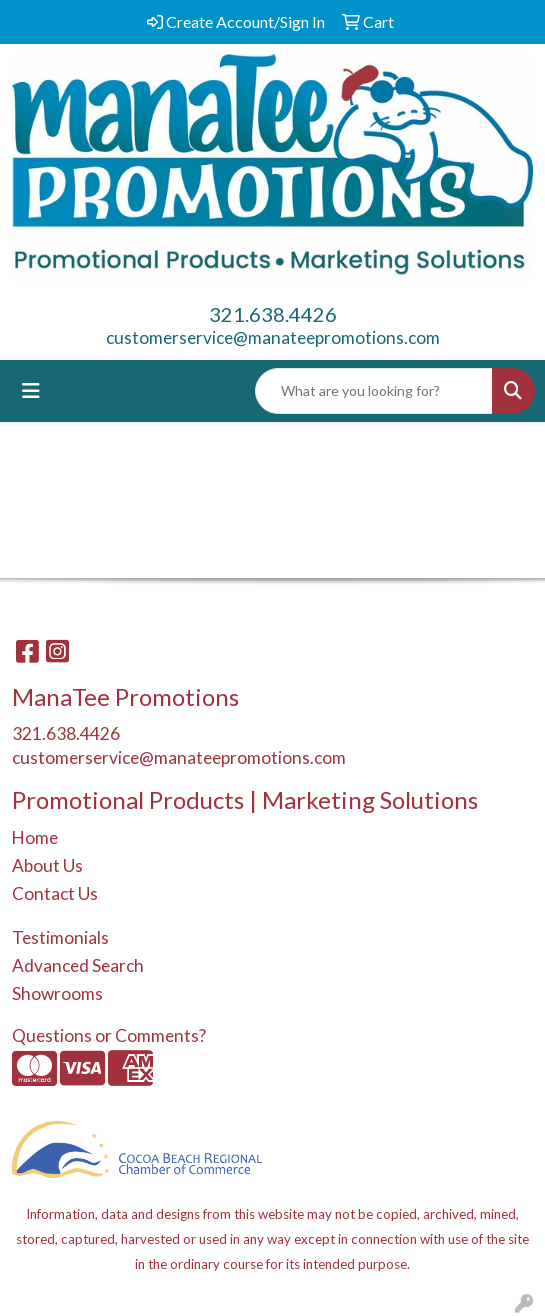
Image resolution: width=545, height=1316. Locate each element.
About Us (47, 865)
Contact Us (55, 893)
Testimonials (60, 937)
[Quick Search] (374, 391)
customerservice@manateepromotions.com (273, 337)
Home (35, 837)
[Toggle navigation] (31, 390)
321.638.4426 (273, 314)
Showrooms (57, 993)
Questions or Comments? (109, 1035)
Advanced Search (78, 965)
